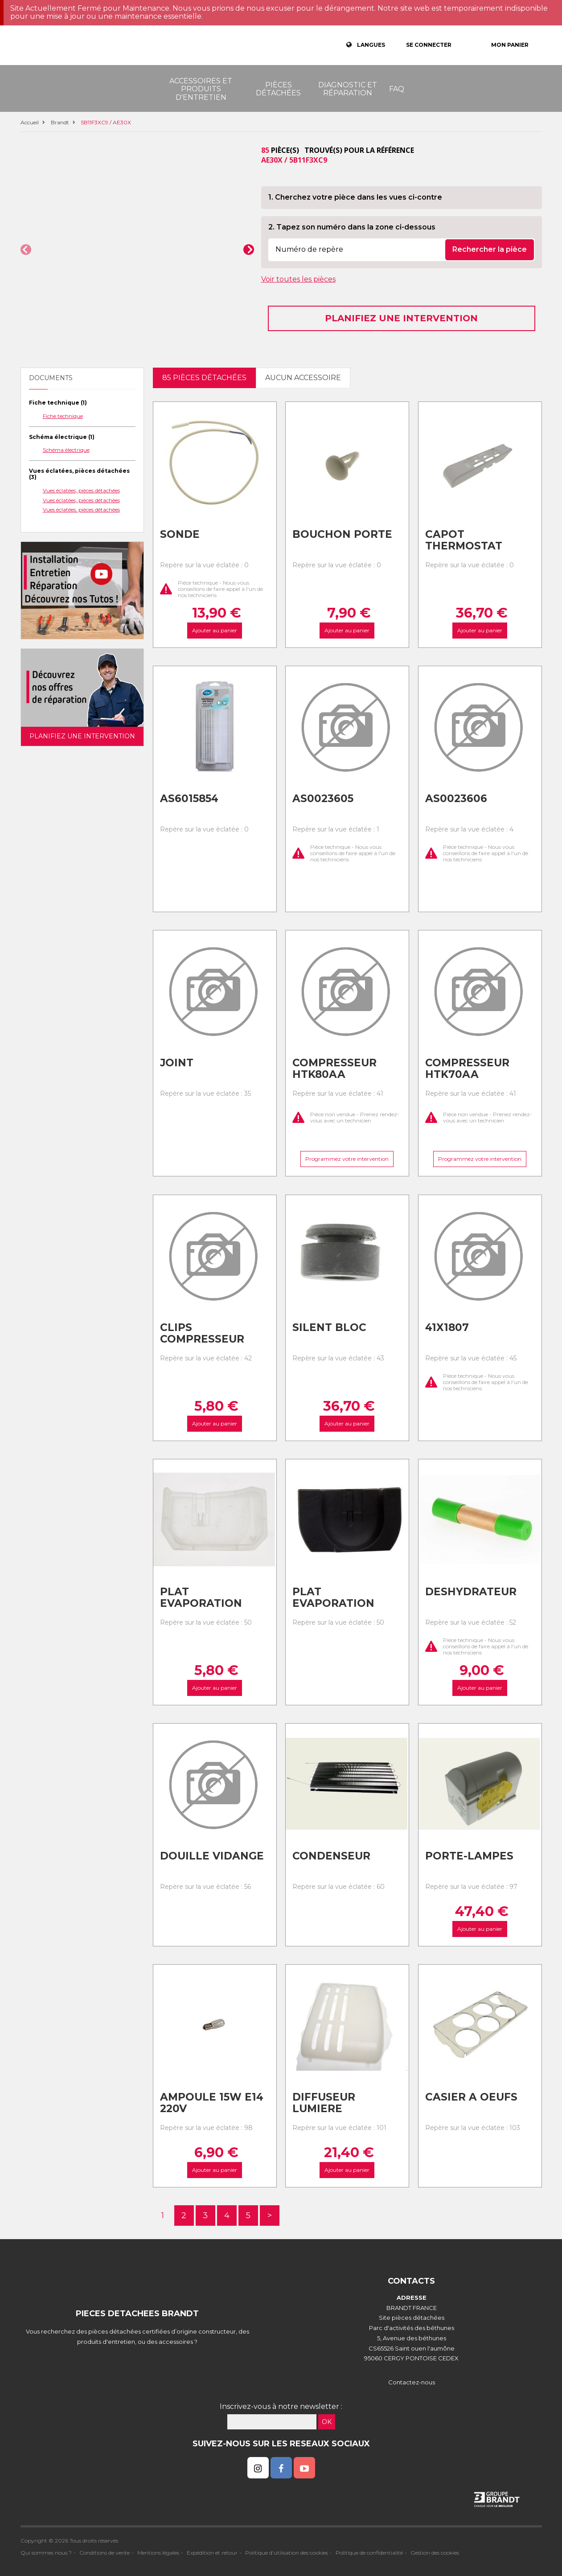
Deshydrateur (471, 1591)
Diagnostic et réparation (347, 89)
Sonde (180, 534)
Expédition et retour (212, 2552)
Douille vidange (212, 1856)
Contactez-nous (411, 2382)
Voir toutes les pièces (298, 279)
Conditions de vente (104, 2552)
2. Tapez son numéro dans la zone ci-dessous (351, 227)
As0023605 (322, 798)
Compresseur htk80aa (334, 1069)
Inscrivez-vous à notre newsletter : (281, 2406)
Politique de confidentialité (369, 2552)
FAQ (396, 89)
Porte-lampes (469, 1856)
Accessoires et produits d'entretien (200, 89)
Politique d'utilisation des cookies (286, 2552)
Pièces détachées (278, 89)
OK (327, 2422)
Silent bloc (329, 1327)
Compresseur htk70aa (467, 1069)
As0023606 (456, 798)
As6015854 (189, 798)
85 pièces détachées (204, 377)
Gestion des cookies (434, 2552)
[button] (26, 249)
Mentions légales (158, 2552)
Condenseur (331, 1856)
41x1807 (447, 1327)
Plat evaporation (201, 1597)
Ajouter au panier (214, 630)
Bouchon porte (342, 534)
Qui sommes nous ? (46, 2552)
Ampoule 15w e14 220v (211, 2103)
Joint (176, 1063)
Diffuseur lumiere (323, 2103)
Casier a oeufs (471, 2097)
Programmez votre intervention (347, 1159)
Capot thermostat (463, 540)
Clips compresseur (202, 1333)
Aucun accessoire (303, 377)
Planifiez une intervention (401, 318)
